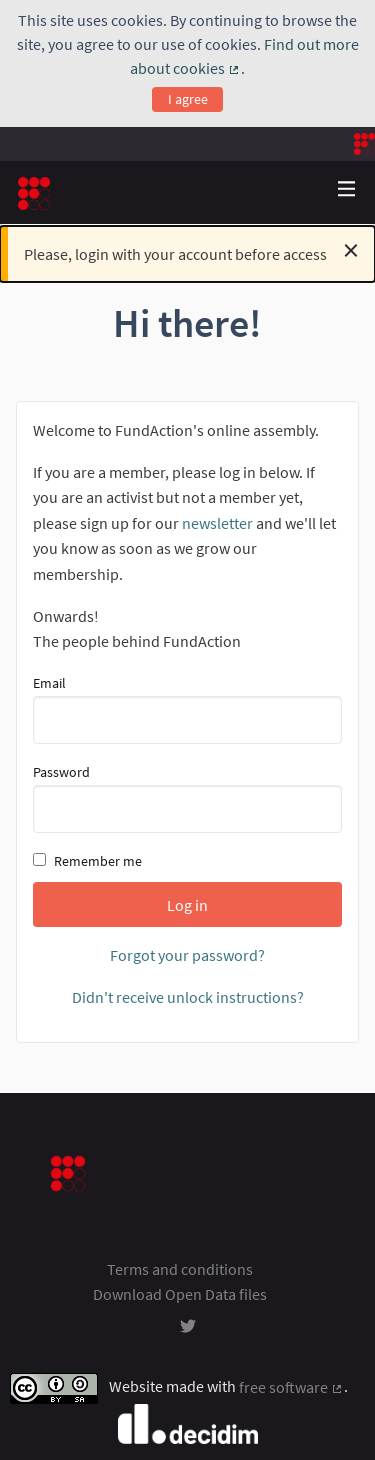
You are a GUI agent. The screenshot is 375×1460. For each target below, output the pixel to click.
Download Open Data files (180, 1294)
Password (187, 798)
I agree (188, 99)
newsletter (217, 523)
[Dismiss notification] (351, 250)
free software (291, 1387)
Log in (187, 905)
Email (187, 709)
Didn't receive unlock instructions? (188, 997)
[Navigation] (347, 189)
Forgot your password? (187, 955)
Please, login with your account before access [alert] (191, 250)
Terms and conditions (180, 1269)
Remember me (87, 861)
